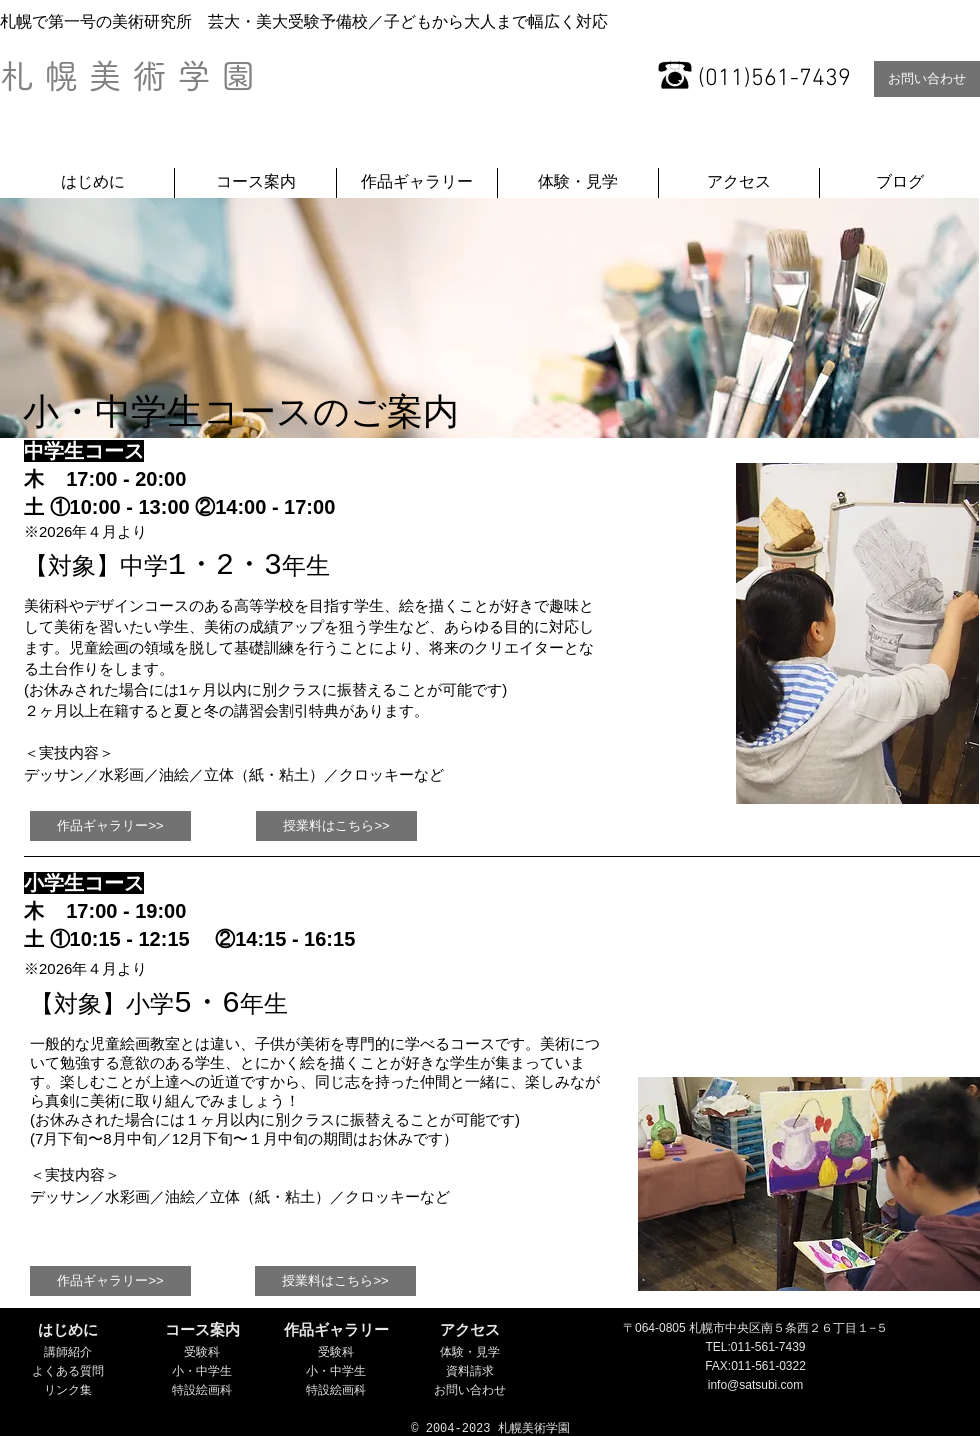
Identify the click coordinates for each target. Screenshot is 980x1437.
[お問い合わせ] (927, 79)
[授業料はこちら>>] (336, 826)
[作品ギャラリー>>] (110, 826)
